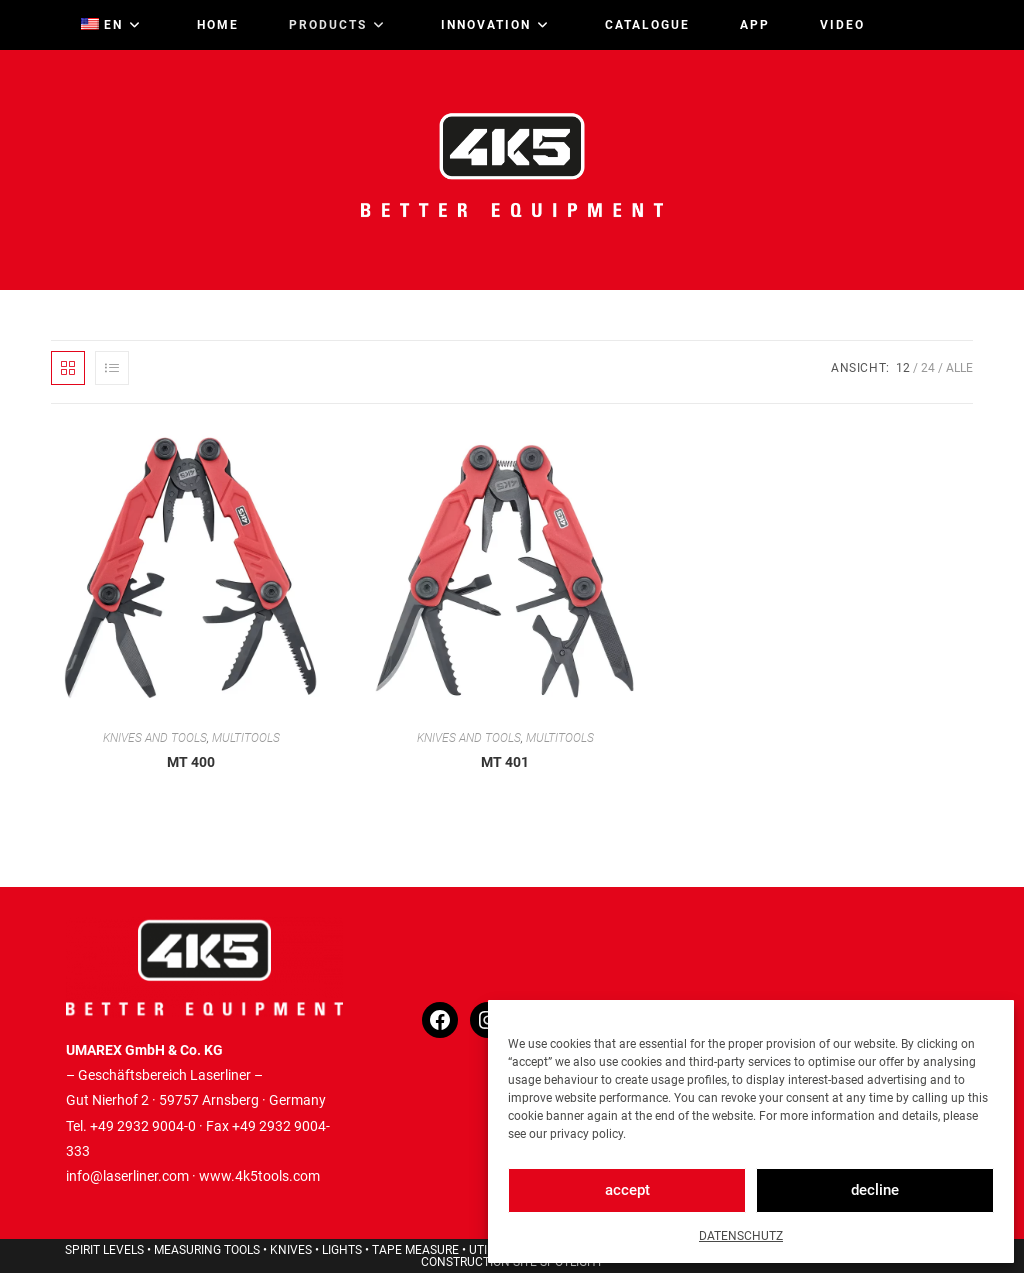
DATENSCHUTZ (741, 1236)
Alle (959, 368)
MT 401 (505, 762)
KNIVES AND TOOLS (155, 738)
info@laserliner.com (127, 1176)
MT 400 (191, 762)
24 (928, 368)
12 (903, 368)
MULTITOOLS (246, 738)
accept (627, 1190)
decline (875, 1190)
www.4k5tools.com (259, 1176)
